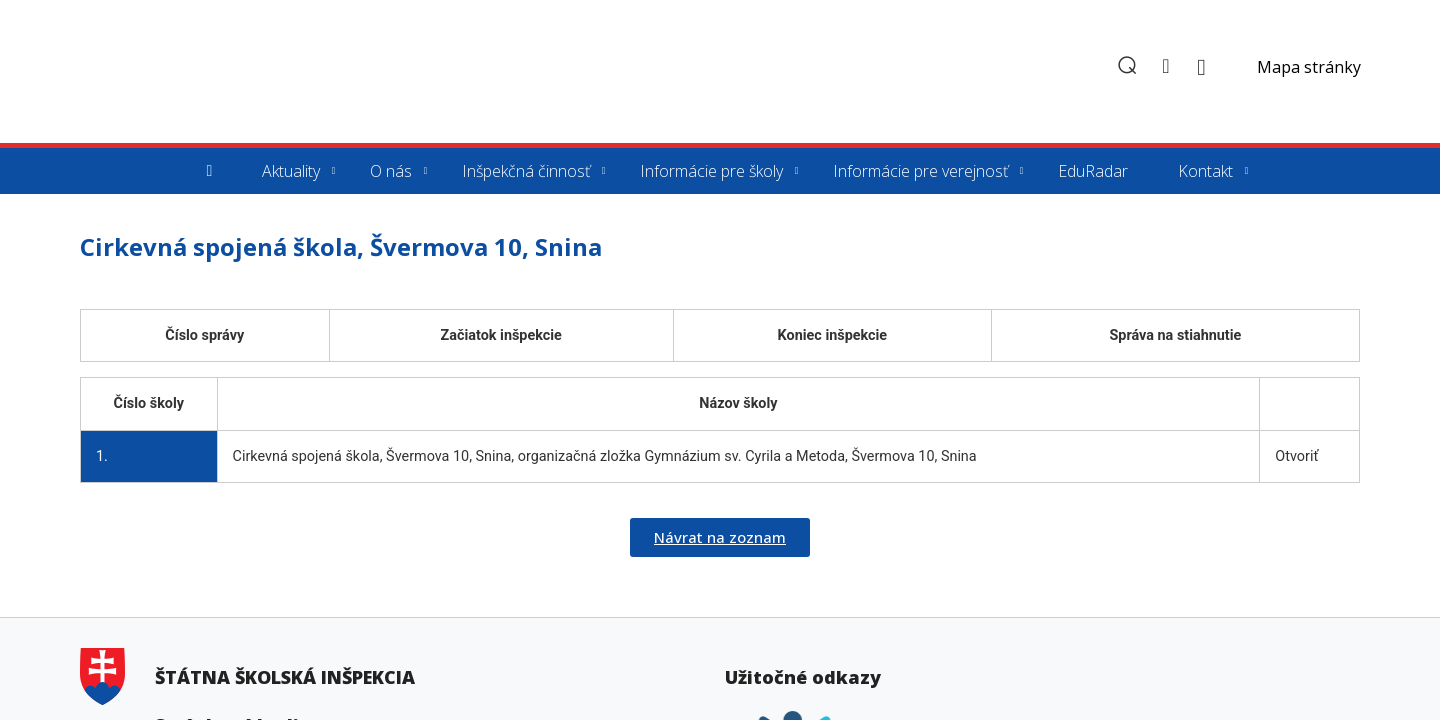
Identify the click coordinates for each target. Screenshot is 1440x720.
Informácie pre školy (711, 171)
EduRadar (1093, 171)
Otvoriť (1296, 456)
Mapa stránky (1309, 67)
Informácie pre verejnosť (920, 171)
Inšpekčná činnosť (526, 171)
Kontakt (1205, 171)
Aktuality (291, 171)
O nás (391, 171)
